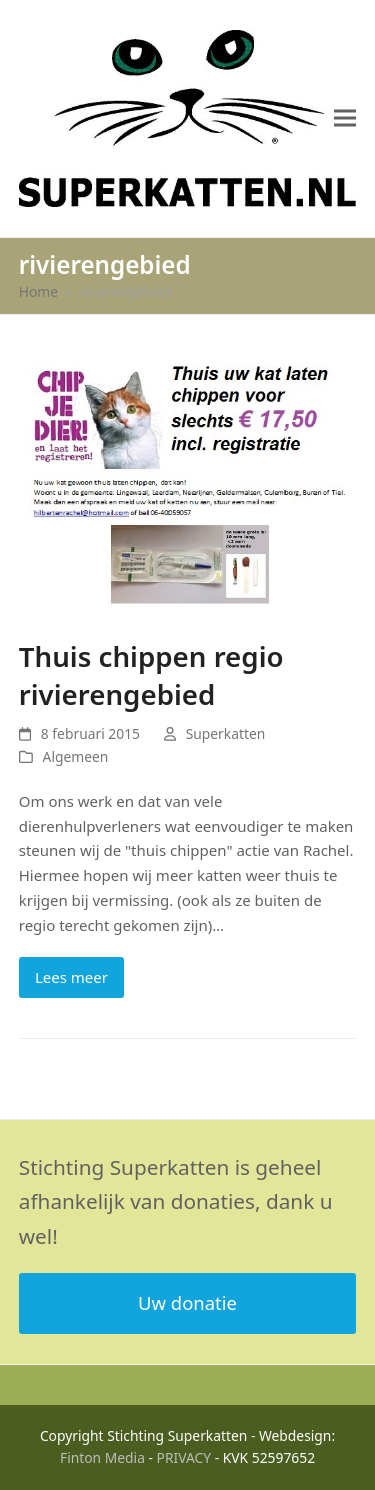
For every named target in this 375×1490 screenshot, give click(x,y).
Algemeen (76, 756)
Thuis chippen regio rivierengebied (151, 675)
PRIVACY (184, 1457)
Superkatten (226, 733)
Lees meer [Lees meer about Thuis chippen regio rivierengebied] (71, 977)
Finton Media (102, 1457)
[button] (345, 118)
